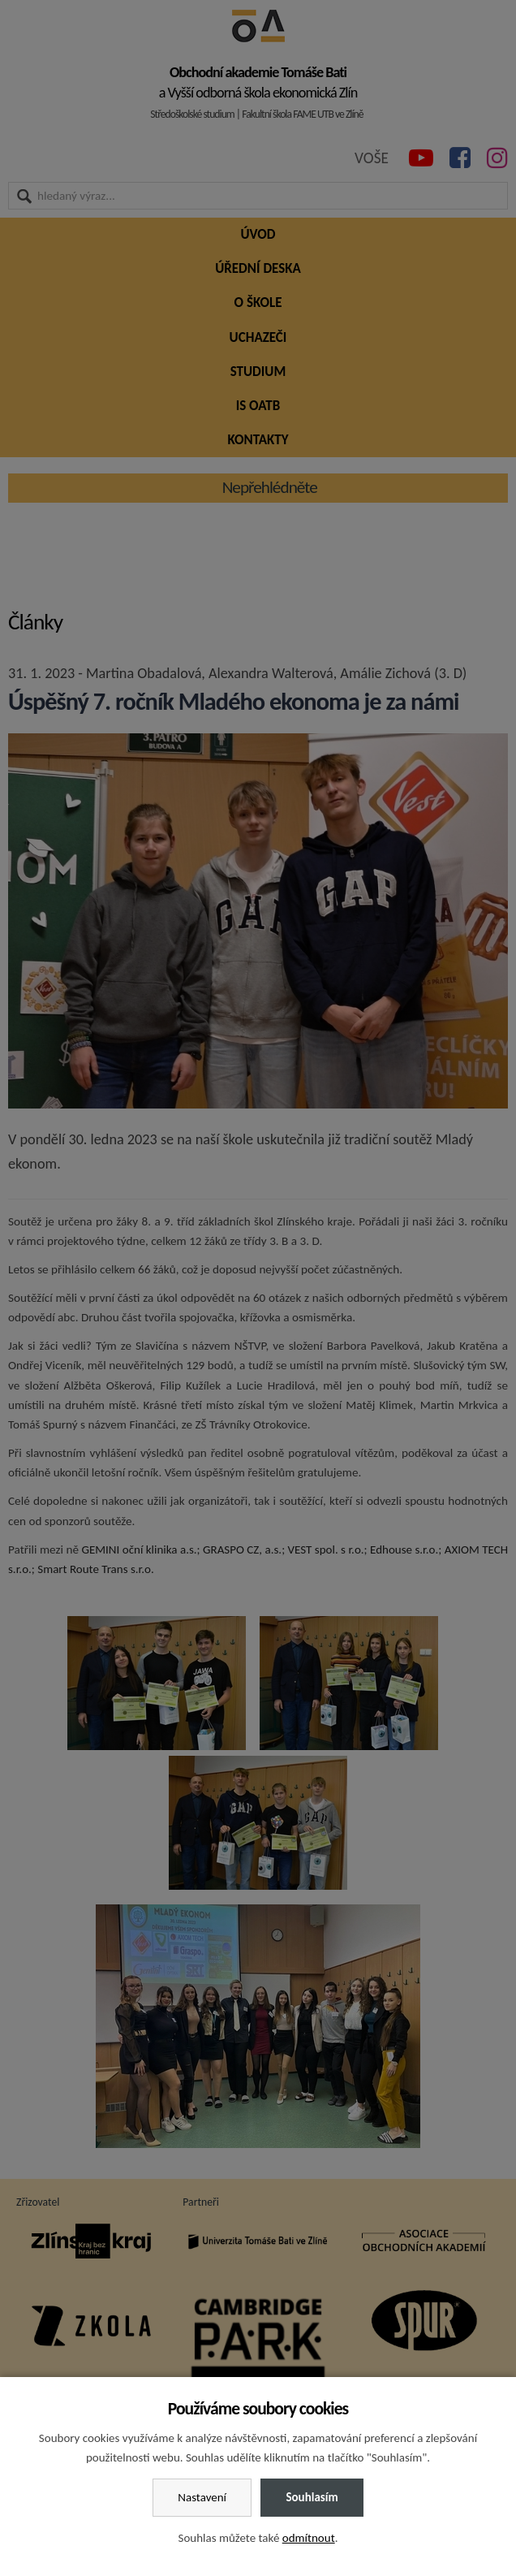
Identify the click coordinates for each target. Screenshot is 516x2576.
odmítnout (308, 2538)
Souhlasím (312, 2497)
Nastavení (202, 2497)
